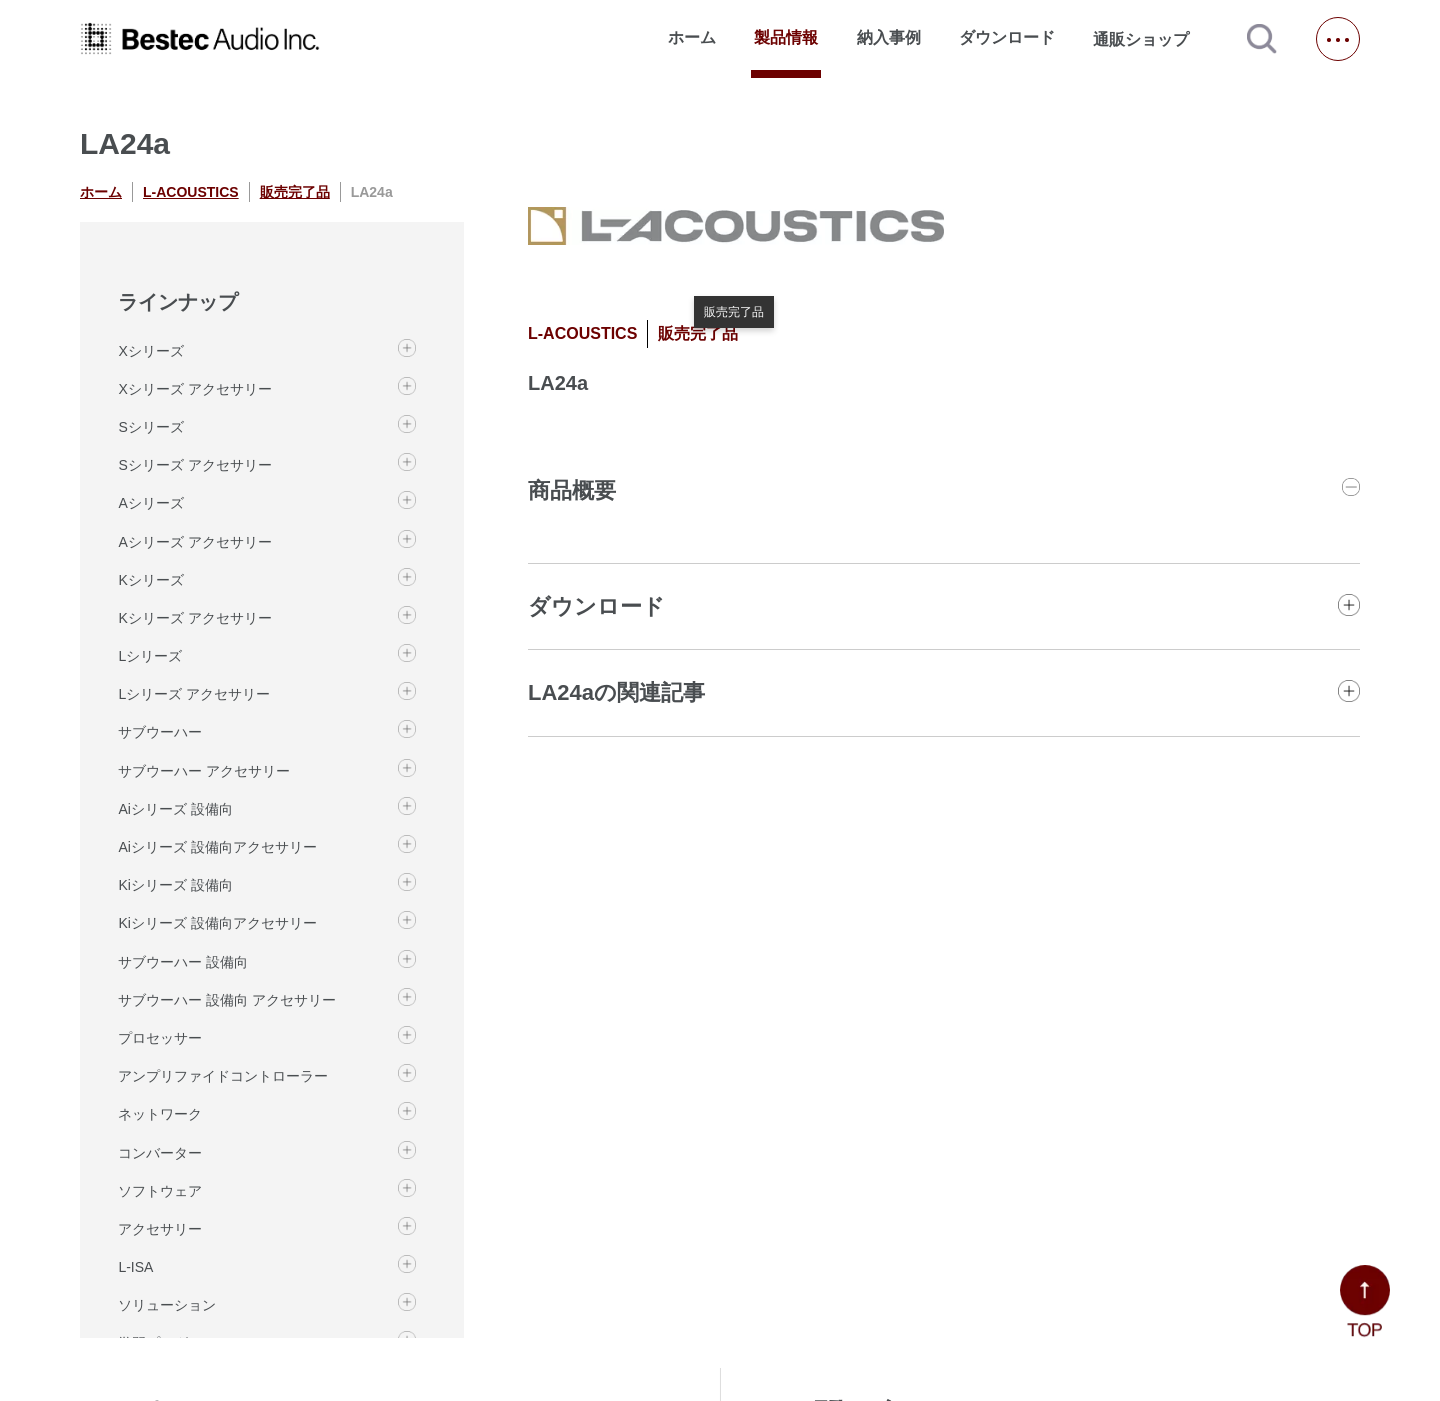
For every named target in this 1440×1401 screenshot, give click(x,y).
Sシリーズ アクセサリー (194, 465)
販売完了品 (295, 192)
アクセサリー (160, 1229)
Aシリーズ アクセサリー (194, 542)
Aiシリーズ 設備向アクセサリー (217, 847)
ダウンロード (1007, 37)
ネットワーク (160, 1114)
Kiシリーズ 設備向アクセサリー (217, 923)
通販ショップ (1150, 39)
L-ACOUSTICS (191, 192)
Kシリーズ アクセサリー (194, 618)
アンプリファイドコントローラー (223, 1076)
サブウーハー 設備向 (183, 962)
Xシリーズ (150, 351)
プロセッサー (160, 1038)
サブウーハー (160, 732)
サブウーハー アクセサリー (204, 771)
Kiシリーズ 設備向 (175, 885)
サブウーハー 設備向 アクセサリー (227, 1000)
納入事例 (889, 37)
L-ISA (135, 1267)
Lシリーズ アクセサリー (194, 694)
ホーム (692, 37)
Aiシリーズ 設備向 (175, 809)
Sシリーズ (150, 427)
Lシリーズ (150, 656)
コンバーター (160, 1153)
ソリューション (167, 1305)
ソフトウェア (160, 1191)
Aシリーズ (150, 503)
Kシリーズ (150, 580)
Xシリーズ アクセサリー (194, 389)
